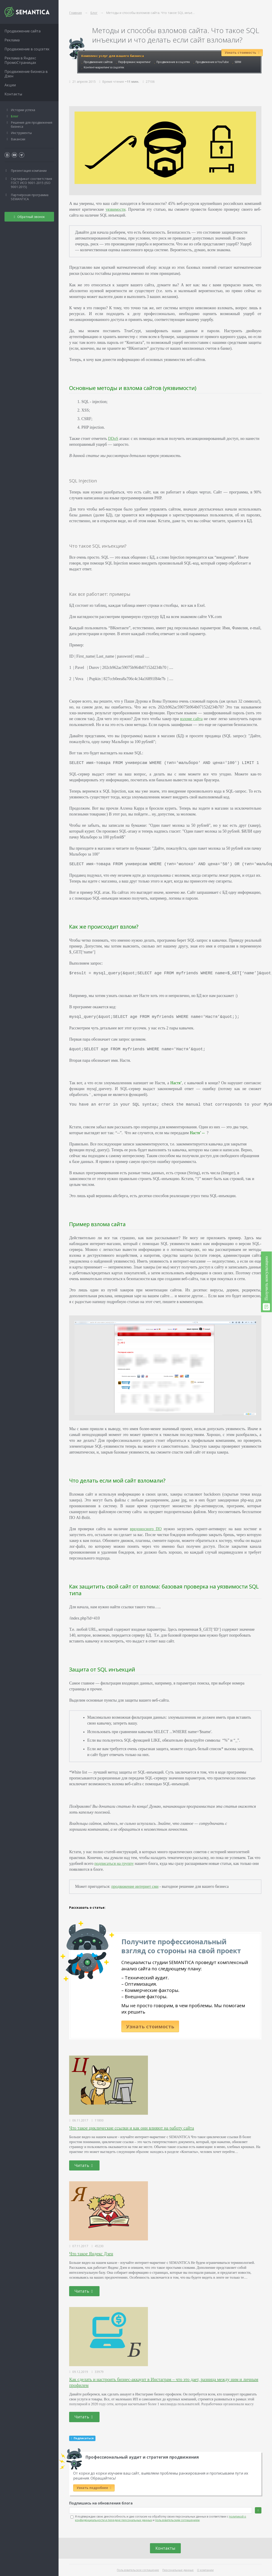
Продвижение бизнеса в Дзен (26, 73)
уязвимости (115, 209)
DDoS (113, 438)
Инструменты (21, 133)
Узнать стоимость (150, 2026)
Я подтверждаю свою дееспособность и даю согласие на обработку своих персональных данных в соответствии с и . (160, 2518)
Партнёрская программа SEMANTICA (29, 197)
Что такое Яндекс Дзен (91, 2253)
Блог (14, 116)
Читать (84, 2165)
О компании (205, 2570)
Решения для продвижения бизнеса (31, 124)
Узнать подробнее (94, 2488)
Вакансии (18, 139)
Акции (10, 85)
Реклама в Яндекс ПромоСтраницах (20, 60)
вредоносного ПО (145, 1529)
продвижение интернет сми (134, 1886)
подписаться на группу (114, 1863)
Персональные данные (178, 2570)
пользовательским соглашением (177, 2520)
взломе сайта (191, 719)
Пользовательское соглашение (138, 2570)
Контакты (165, 2548)
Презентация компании (29, 170)
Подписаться (82, 2438)
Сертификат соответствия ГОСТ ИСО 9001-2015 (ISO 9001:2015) (31, 183)
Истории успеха (23, 110)
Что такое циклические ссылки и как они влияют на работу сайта (131, 2128)
